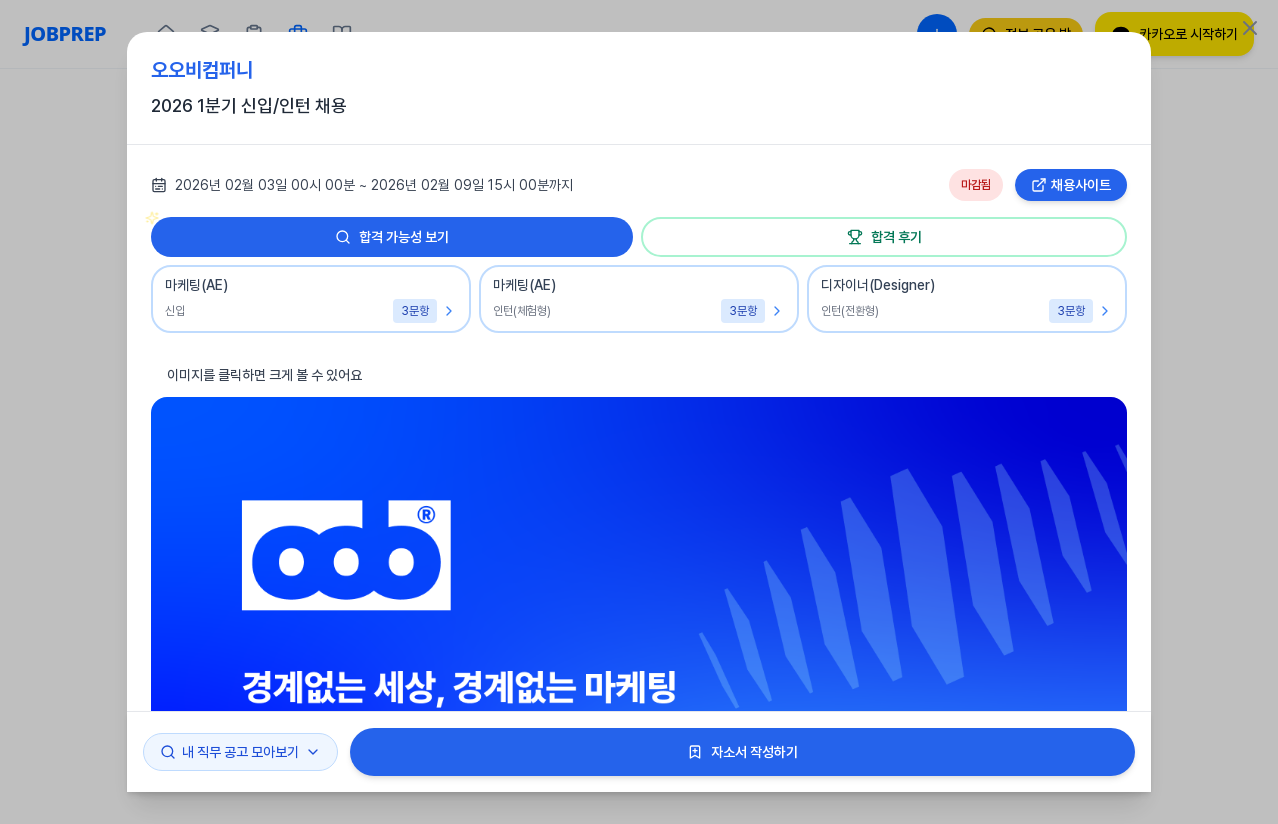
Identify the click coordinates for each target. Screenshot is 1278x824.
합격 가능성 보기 (300, 231)
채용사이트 (1071, 185)
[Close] (1250, 28)
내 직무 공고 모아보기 (240, 752)
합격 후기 (884, 237)
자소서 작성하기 (742, 752)
